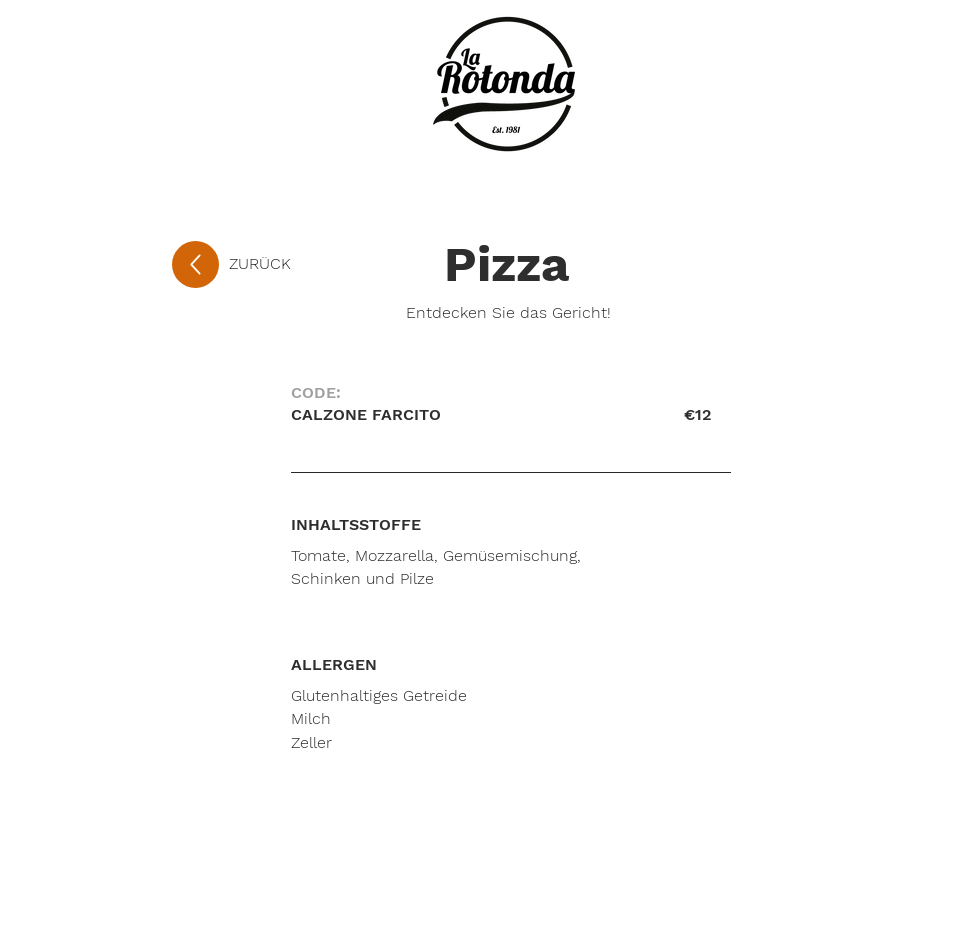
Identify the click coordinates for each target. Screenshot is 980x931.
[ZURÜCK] (295, 264)
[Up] (195, 264)
